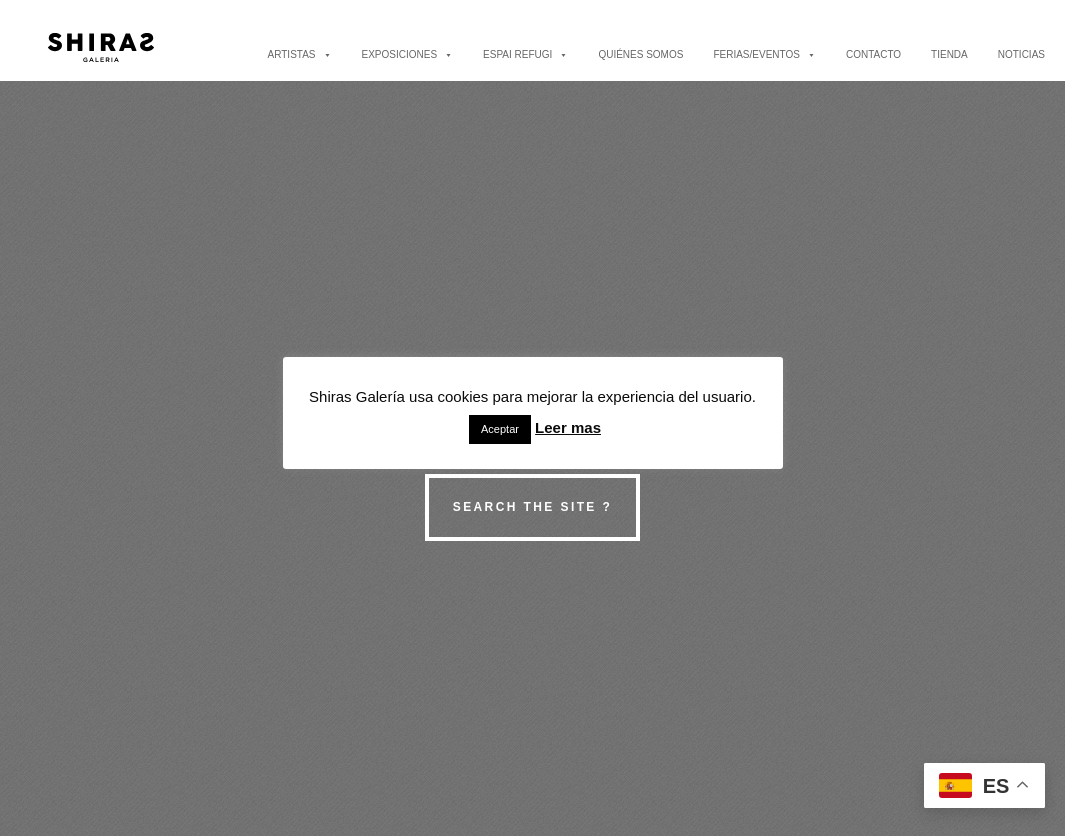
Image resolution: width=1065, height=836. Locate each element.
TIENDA (949, 54)
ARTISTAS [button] (300, 54)
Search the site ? (532, 507)
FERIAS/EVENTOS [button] (764, 54)
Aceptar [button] (500, 429)
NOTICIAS (1021, 54)
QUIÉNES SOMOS (640, 54)
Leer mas (568, 427)
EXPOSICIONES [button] (408, 54)
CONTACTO (873, 54)
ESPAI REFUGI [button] (525, 54)
